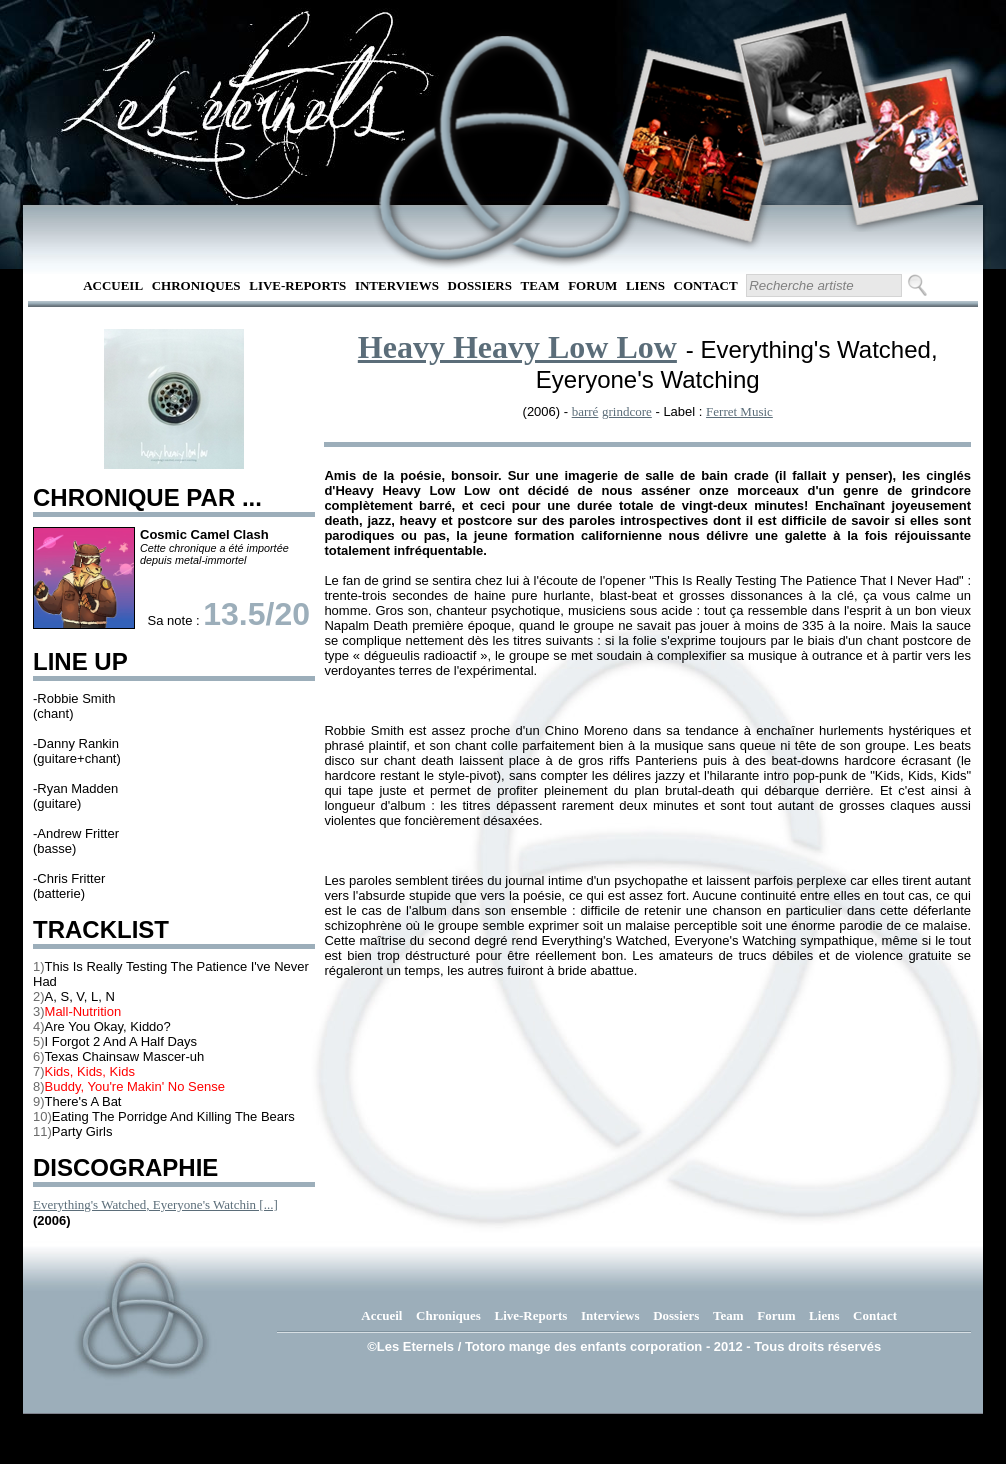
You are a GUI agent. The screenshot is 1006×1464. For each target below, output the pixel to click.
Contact (706, 285)
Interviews (397, 285)
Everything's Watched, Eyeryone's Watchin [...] (155, 1204)
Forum (592, 285)
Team (540, 285)
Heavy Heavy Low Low (517, 347)
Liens (645, 285)
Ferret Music (739, 411)
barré (585, 411)
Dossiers (480, 285)
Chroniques (196, 285)
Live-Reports (297, 285)
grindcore (627, 411)
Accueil (113, 285)
